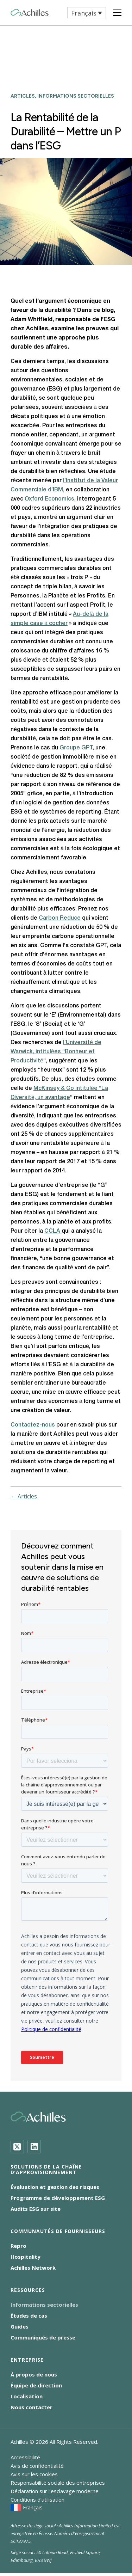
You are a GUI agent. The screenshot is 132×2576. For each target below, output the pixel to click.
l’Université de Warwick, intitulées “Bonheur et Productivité (56, 1051)
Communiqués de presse (43, 2337)
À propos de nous (34, 2374)
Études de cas (29, 2315)
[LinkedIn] (34, 2146)
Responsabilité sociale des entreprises (58, 2482)
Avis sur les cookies (34, 2474)
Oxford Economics (49, 499)
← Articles (24, 1496)
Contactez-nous (33, 1425)
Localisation (27, 2396)
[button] (86, 12)
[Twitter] (17, 2146)
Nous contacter (31, 2407)
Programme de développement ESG (58, 2197)
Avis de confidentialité (37, 2465)
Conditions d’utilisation (37, 2499)
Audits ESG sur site (36, 2208)
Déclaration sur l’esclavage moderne (55, 2491)
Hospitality (25, 2256)
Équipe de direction (36, 2385)
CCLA (53, 1231)
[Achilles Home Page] (30, 12)
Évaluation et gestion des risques (55, 2186)
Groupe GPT (76, 748)
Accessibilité (25, 2457)
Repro (18, 2245)
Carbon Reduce (60, 918)
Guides (20, 2326)
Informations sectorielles (44, 2304)
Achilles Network (33, 2267)
